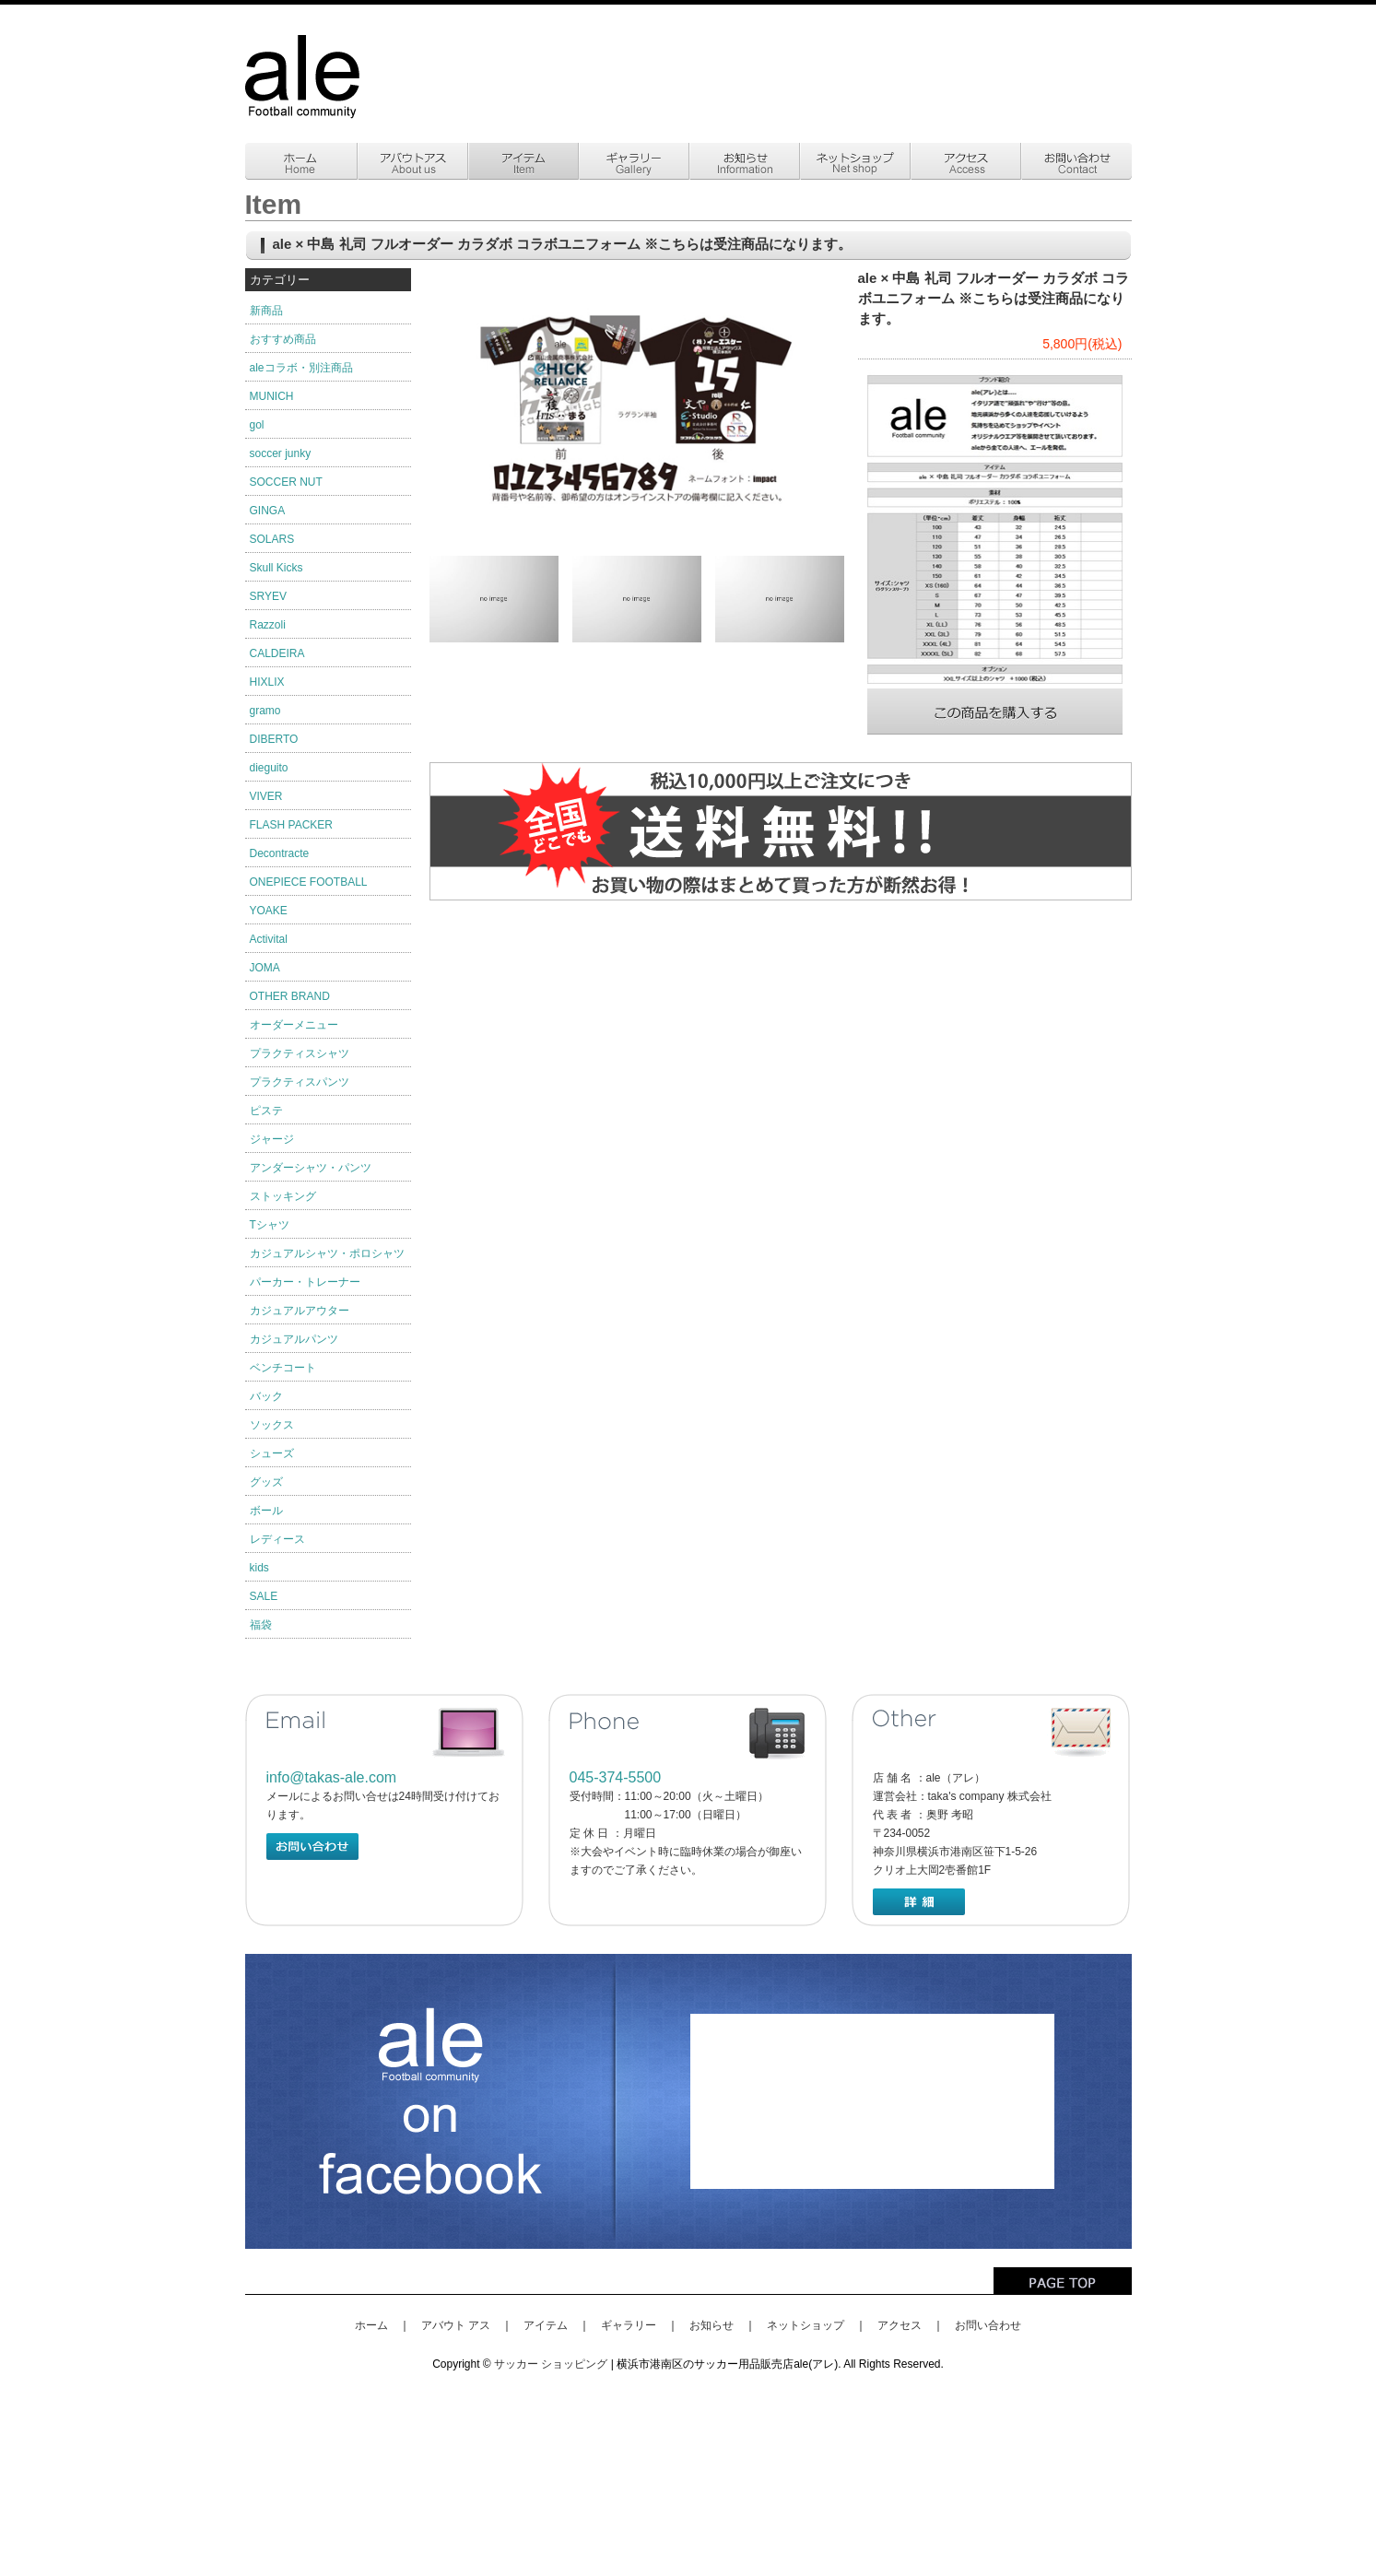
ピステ (266, 1110)
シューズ (272, 1453)
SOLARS (272, 539)
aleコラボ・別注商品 (301, 367)
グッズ (266, 1482)
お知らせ (711, 2325)
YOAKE (269, 910)
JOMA (265, 967)
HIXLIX (267, 682)
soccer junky (281, 453)
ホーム (371, 2325)
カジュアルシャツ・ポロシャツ (327, 1253)
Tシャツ (269, 1224)
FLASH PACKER (291, 824)
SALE (264, 1596)
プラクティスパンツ (299, 1082)
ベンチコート (283, 1367)
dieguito (269, 767)
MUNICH (272, 396)
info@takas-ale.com (331, 1777)
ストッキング (283, 1196)
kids (259, 1567)
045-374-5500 (616, 1777)
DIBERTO (274, 739)
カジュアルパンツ (294, 1339)
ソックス (272, 1424)
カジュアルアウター (299, 1310)
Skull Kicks (276, 567)
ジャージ (272, 1139)
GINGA (268, 510)
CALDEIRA (277, 653)
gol (257, 424)
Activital (269, 939)
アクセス (899, 2325)
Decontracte (280, 853)
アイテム (545, 2325)
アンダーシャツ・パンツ (310, 1167)
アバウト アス (455, 2325)
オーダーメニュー (294, 1024)
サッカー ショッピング (550, 2364)
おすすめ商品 (283, 339)
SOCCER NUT (286, 482)
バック (266, 1396)
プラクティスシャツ (299, 1053)
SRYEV (268, 596)
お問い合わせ (988, 2325)
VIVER (266, 796)
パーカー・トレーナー (305, 1282)
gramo (265, 710)
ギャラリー (628, 2325)
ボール (266, 1510)
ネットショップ (805, 2325)
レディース (277, 1539)
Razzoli (268, 624)
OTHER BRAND (290, 996)
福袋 (261, 1624)
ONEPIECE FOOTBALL (309, 882)
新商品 (266, 310)
